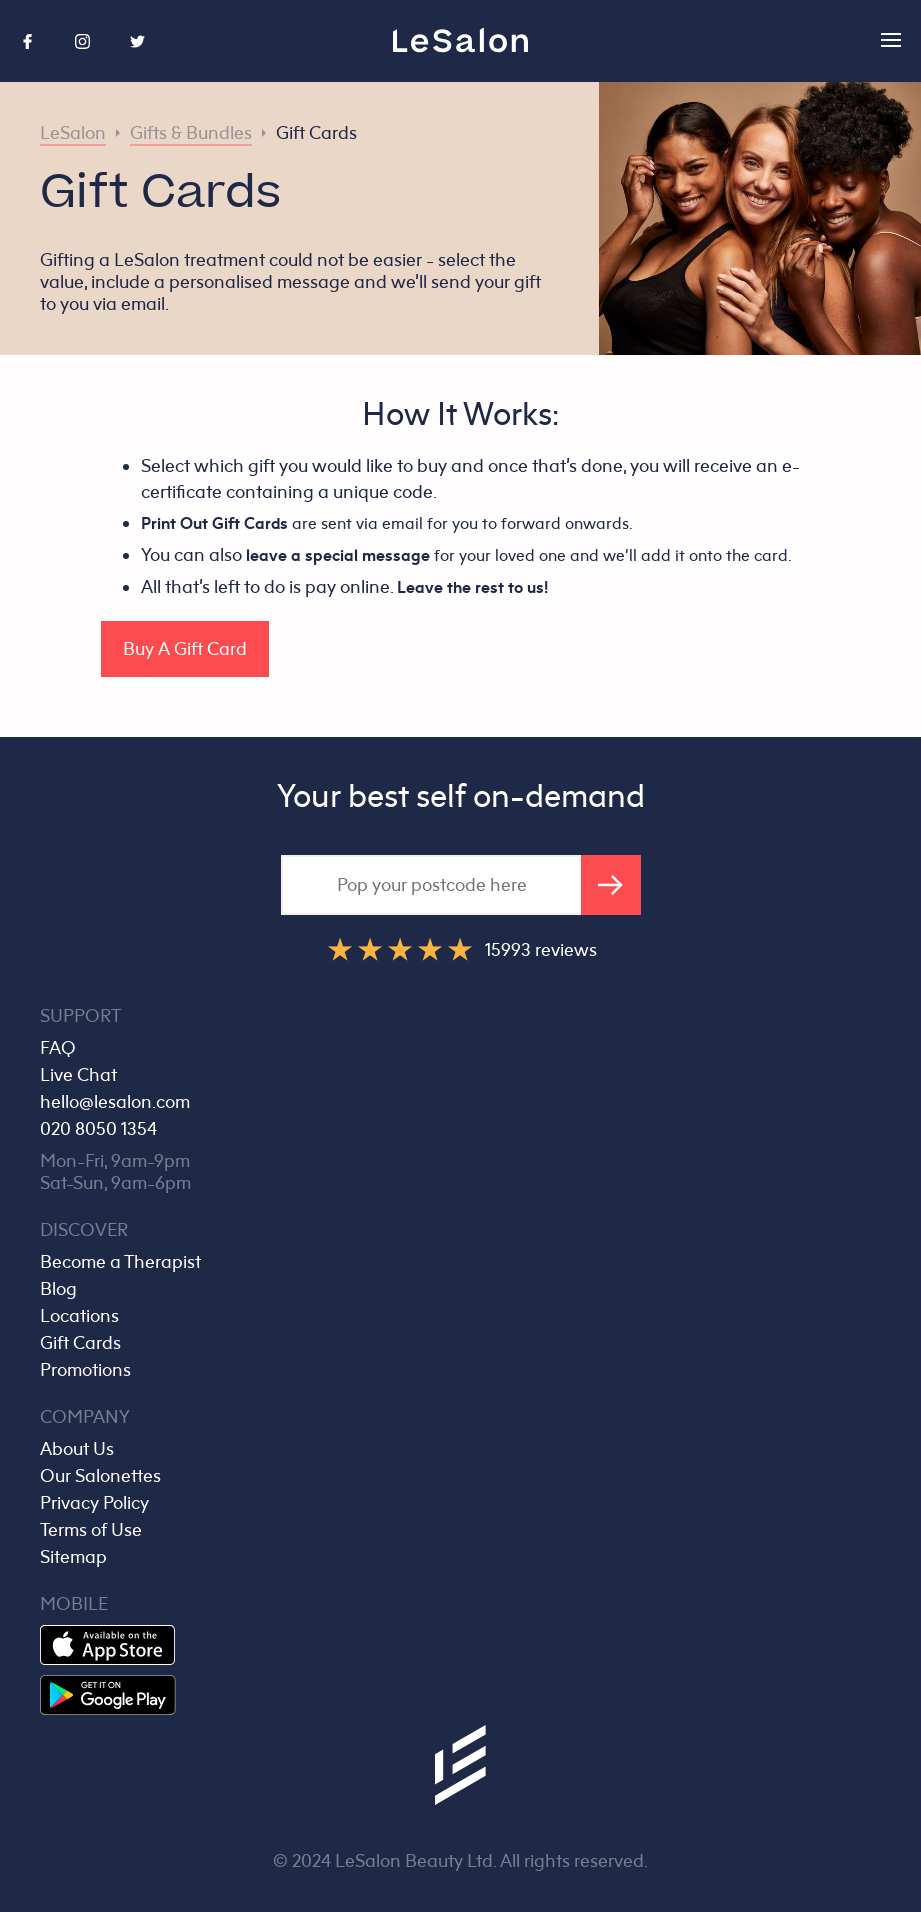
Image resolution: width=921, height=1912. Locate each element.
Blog (58, 1289)
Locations (79, 1316)
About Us (77, 1449)
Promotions (85, 1370)
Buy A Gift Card (185, 649)
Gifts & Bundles (191, 133)
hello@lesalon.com (115, 1102)
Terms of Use (91, 1530)
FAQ (58, 1048)
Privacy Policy (94, 1503)
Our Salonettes (100, 1476)
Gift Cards (316, 133)
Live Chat (78, 1075)
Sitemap (73, 1557)
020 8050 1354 (98, 1129)
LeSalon (73, 133)
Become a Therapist (120, 1262)
